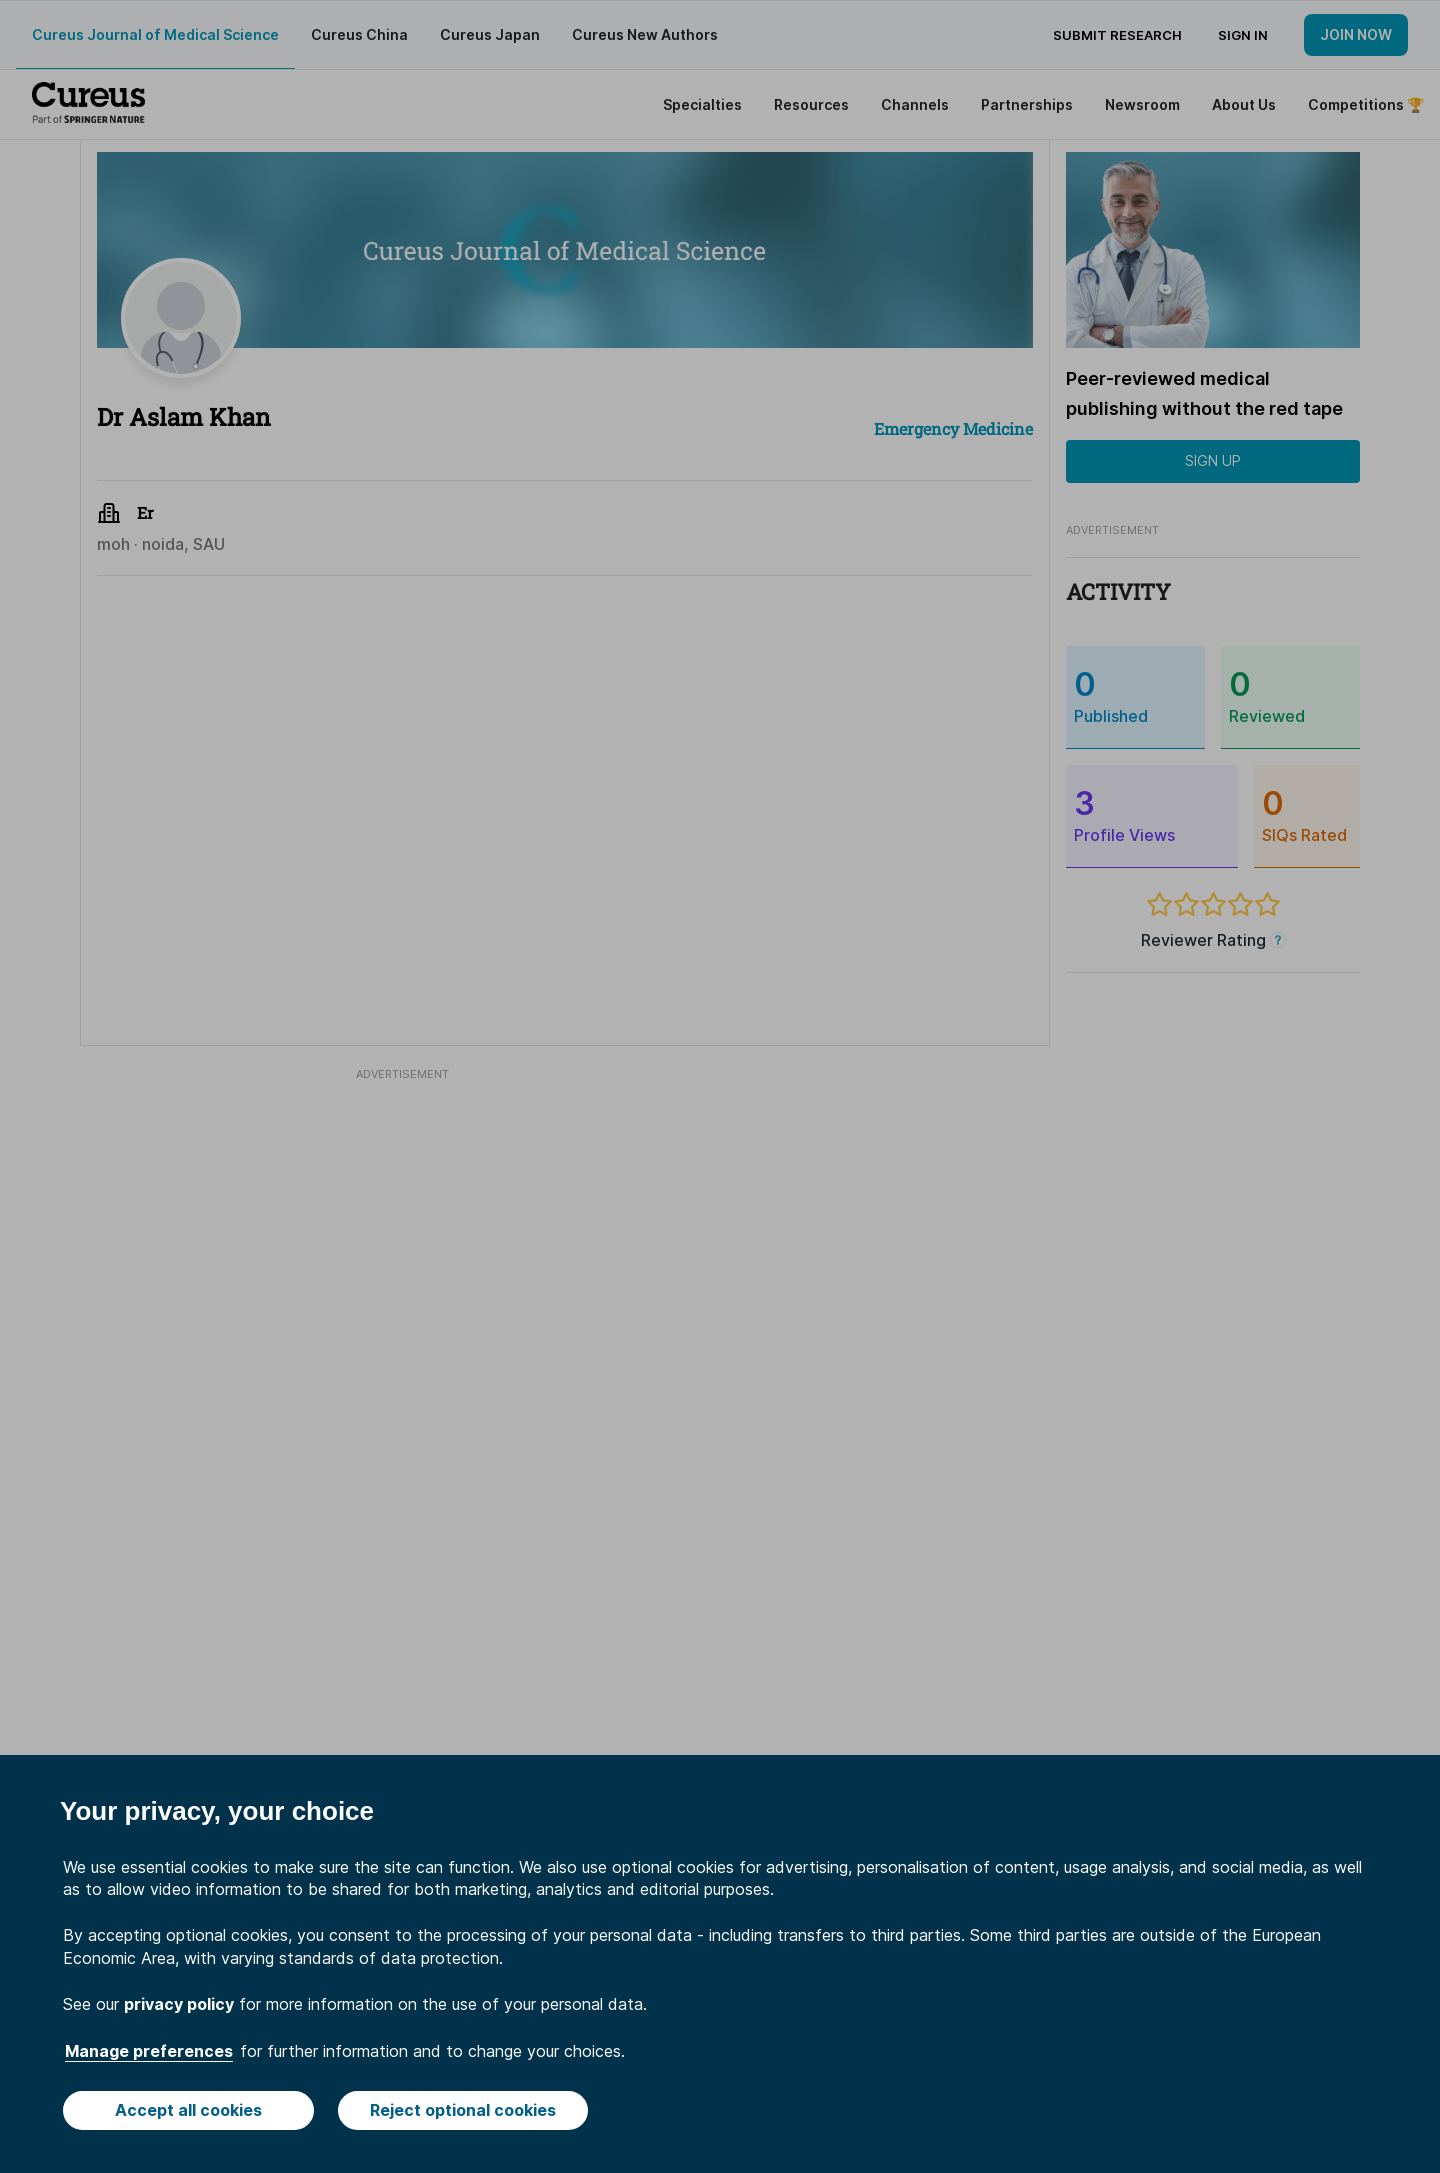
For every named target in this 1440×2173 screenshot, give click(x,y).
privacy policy (179, 2004)
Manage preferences (149, 2051)
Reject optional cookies (463, 2110)
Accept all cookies (188, 2110)
